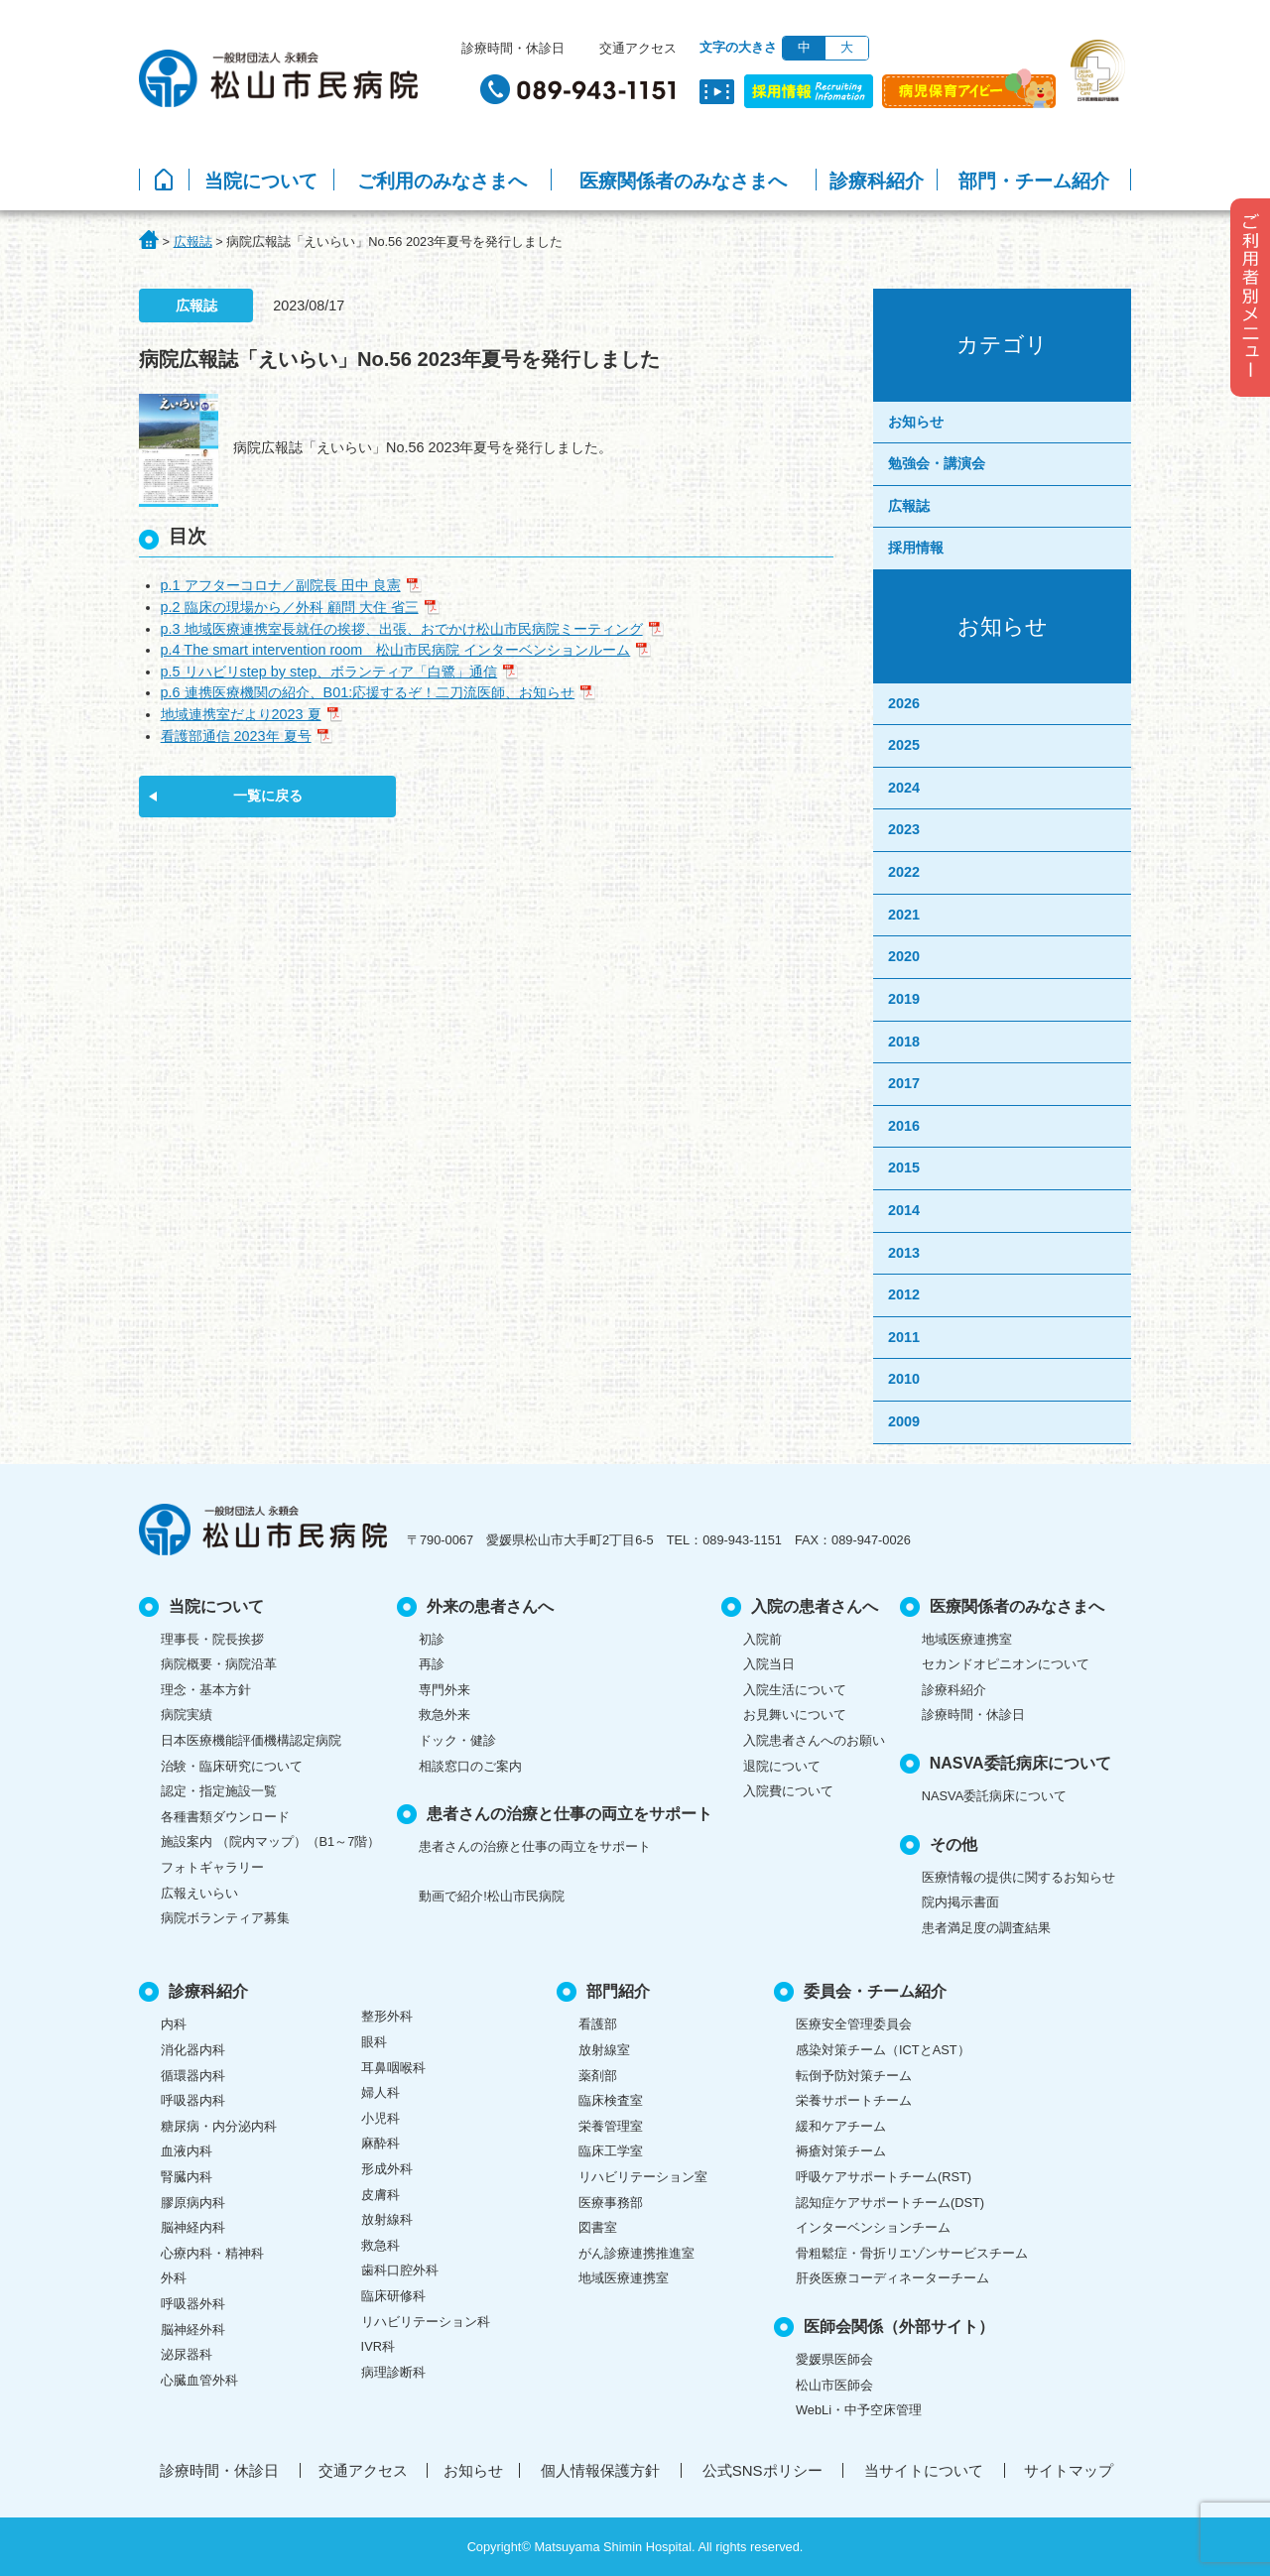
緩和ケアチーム (841, 2126)
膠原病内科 (193, 2202)
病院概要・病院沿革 (219, 1663)
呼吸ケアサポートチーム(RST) (883, 2176)
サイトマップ (1068, 2470)
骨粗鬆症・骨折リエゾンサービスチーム (912, 2253)
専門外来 (444, 1689)
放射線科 (387, 2219)
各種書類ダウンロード (225, 1816)
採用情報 (916, 547)
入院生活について (794, 1689)
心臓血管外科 (199, 2380)
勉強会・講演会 (936, 463)
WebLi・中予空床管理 (859, 2409)
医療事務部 (610, 2202)
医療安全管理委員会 (854, 2024)
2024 (904, 788)
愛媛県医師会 (834, 2359)
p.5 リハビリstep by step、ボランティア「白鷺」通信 (329, 671)
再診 (431, 1663)
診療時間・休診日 (513, 48)
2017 (904, 1083)
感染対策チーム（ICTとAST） (883, 2049)
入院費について (788, 1790)
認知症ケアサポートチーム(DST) (890, 2202)
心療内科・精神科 (212, 2253)
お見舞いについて (794, 1714)
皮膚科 (380, 2194)
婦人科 (380, 2092)
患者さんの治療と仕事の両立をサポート (535, 1846)
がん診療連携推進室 (636, 2253)
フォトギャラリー (212, 1867)
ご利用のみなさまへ (442, 181)
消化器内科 (193, 2049)
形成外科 (387, 2168)
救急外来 (444, 1714)
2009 (904, 1421)
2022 (904, 872)
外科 (174, 2277)
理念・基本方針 (206, 1689)
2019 (904, 999)
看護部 (597, 2024)
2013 (904, 1253)
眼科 (374, 2041)
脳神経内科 (193, 2227)
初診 (431, 1639)
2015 (904, 1167)
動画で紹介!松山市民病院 (492, 1896)
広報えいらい (199, 1893)
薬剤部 (597, 2075)
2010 (904, 1379)
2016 (904, 1126)
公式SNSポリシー (762, 2470)
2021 (904, 914)
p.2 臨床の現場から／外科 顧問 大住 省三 (290, 607)
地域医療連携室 (967, 1639)
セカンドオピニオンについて (1005, 1663)
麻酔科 (380, 2143)
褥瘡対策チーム (841, 2151)
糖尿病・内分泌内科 (219, 2126)
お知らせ (916, 421)
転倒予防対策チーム (854, 2075)
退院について (782, 1766)
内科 (174, 2024)
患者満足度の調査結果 (986, 1927)
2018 (904, 1041)
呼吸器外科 (193, 2303)
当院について (261, 181)
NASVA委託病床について (994, 1795)
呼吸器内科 (193, 2100)
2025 (904, 745)
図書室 (597, 2227)
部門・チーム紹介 (1033, 181)
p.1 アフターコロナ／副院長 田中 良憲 (281, 585)
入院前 (762, 1639)
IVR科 (378, 2346)
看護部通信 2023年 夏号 (236, 736)
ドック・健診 (457, 1740)
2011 (904, 1337)
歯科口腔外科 (400, 2270)
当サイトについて (923, 2470)
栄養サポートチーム (854, 2100)
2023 (904, 829)
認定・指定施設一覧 (219, 1790)
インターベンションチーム (873, 2227)
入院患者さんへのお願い (814, 1740)
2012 (904, 1294)
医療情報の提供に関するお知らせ (1018, 1877)
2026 (904, 703)
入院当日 (769, 1663)
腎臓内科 (186, 2176)
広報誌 (909, 506)
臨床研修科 (393, 2295)
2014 (904, 1210)
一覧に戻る (268, 795)
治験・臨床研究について (232, 1766)
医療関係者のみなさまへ (683, 181)
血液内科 (186, 2151)
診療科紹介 (876, 181)
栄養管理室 (610, 2126)
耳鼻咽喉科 (393, 2067)
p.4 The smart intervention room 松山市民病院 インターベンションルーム (396, 650)
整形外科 (387, 2016)
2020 (904, 956)
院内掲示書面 (960, 1902)
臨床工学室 (610, 2151)
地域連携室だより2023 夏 (241, 714)
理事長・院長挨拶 (212, 1639)
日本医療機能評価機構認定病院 (251, 1740)
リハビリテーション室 (642, 2176)
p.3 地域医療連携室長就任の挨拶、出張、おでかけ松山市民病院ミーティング (402, 629)
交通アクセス (638, 48)
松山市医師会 (834, 2385)
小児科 (380, 2118)
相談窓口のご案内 (470, 1766)
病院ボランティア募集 (225, 1917)
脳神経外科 (193, 2329)
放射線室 (604, 2049)
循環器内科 (193, 2075)
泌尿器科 (186, 2354)
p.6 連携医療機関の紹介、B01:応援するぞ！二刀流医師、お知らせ (368, 692)
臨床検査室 (610, 2100)
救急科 (380, 2245)
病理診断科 (393, 2372)
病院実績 (186, 1714)
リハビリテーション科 (425, 2321)
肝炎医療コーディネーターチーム (892, 2277)
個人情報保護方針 (600, 2470)
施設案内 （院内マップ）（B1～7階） (270, 1841)
